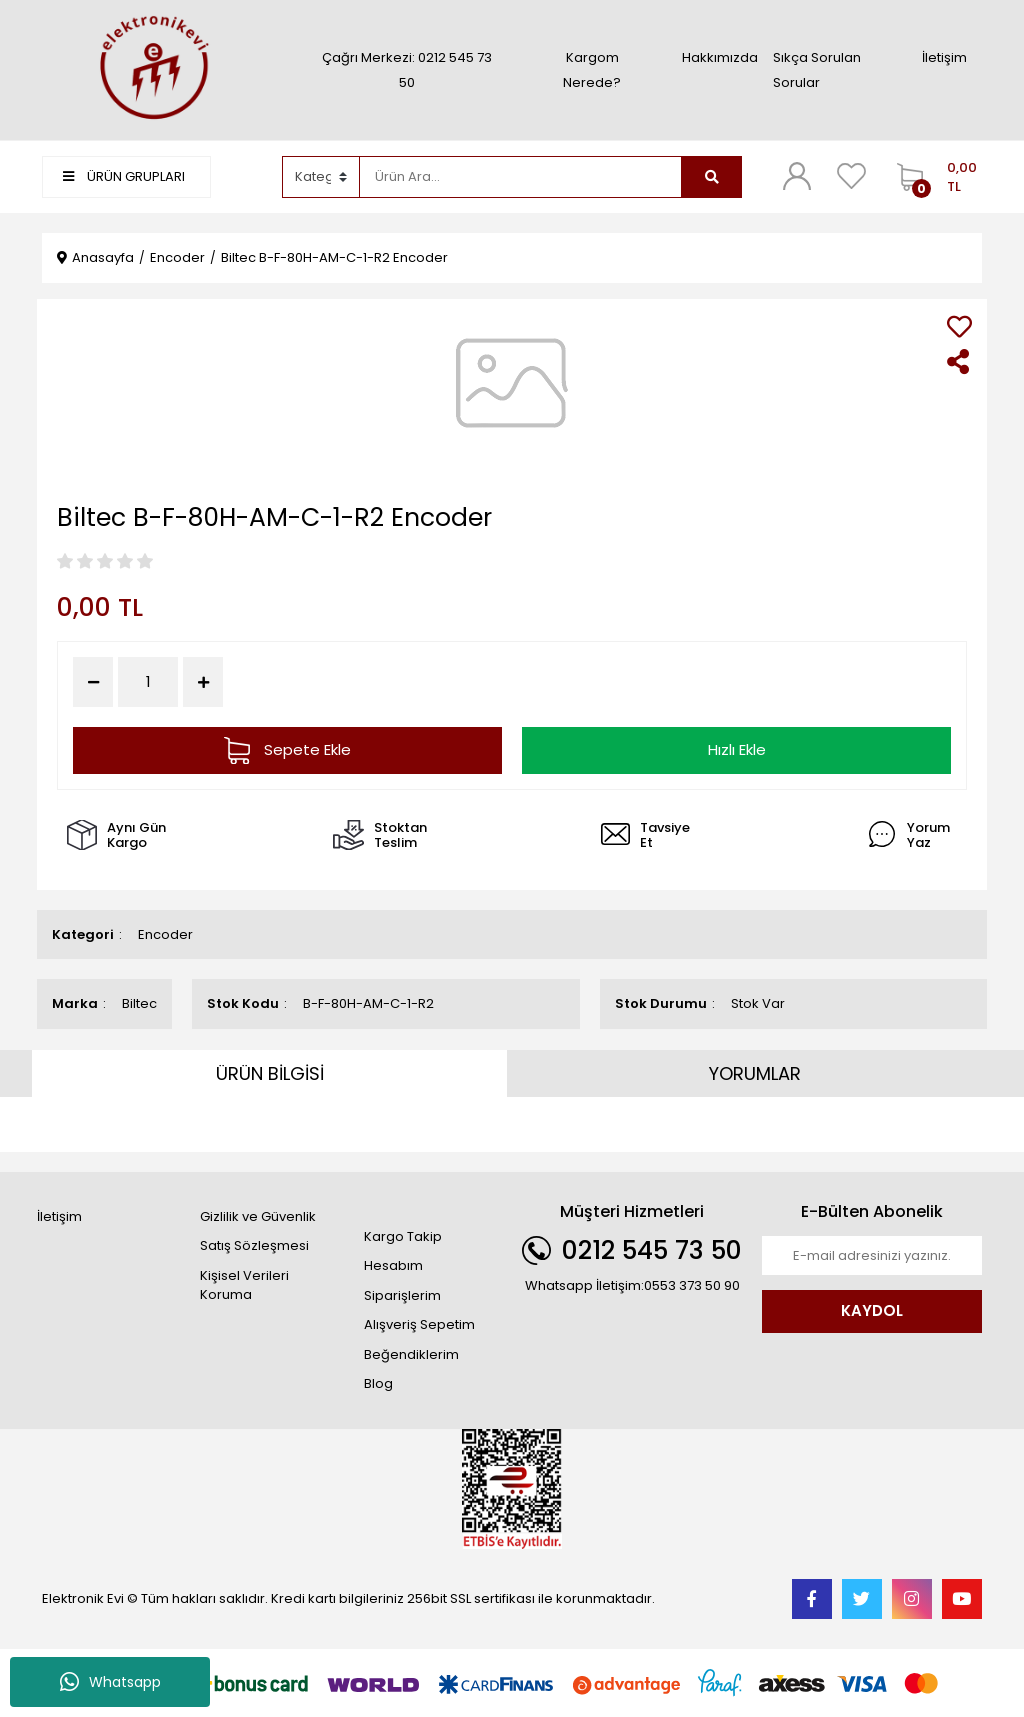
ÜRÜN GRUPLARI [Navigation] (124, 176)
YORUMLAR (755, 1073)
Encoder (165, 934)
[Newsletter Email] (872, 1256)
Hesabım (393, 1265)
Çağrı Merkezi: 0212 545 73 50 (407, 70)
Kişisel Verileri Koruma (244, 1285)
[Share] (959, 361)
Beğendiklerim (411, 1354)
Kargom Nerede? (592, 70)
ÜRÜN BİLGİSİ (270, 1073)
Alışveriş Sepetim (419, 1324)
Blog (378, 1383)
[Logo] (152, 69)
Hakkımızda (720, 57)
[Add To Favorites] (959, 326)
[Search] (521, 177)
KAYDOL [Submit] (872, 1310)
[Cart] (934, 177)
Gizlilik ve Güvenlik (258, 1216)
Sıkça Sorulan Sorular (817, 70)
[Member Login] (797, 176)
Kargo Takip (403, 1236)
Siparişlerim (402, 1295)
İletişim (944, 57)
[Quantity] (148, 682)
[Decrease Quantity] (93, 682)
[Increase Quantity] (203, 682)
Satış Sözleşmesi (254, 1245)
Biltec (139, 1003)
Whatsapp (110, 1682)
